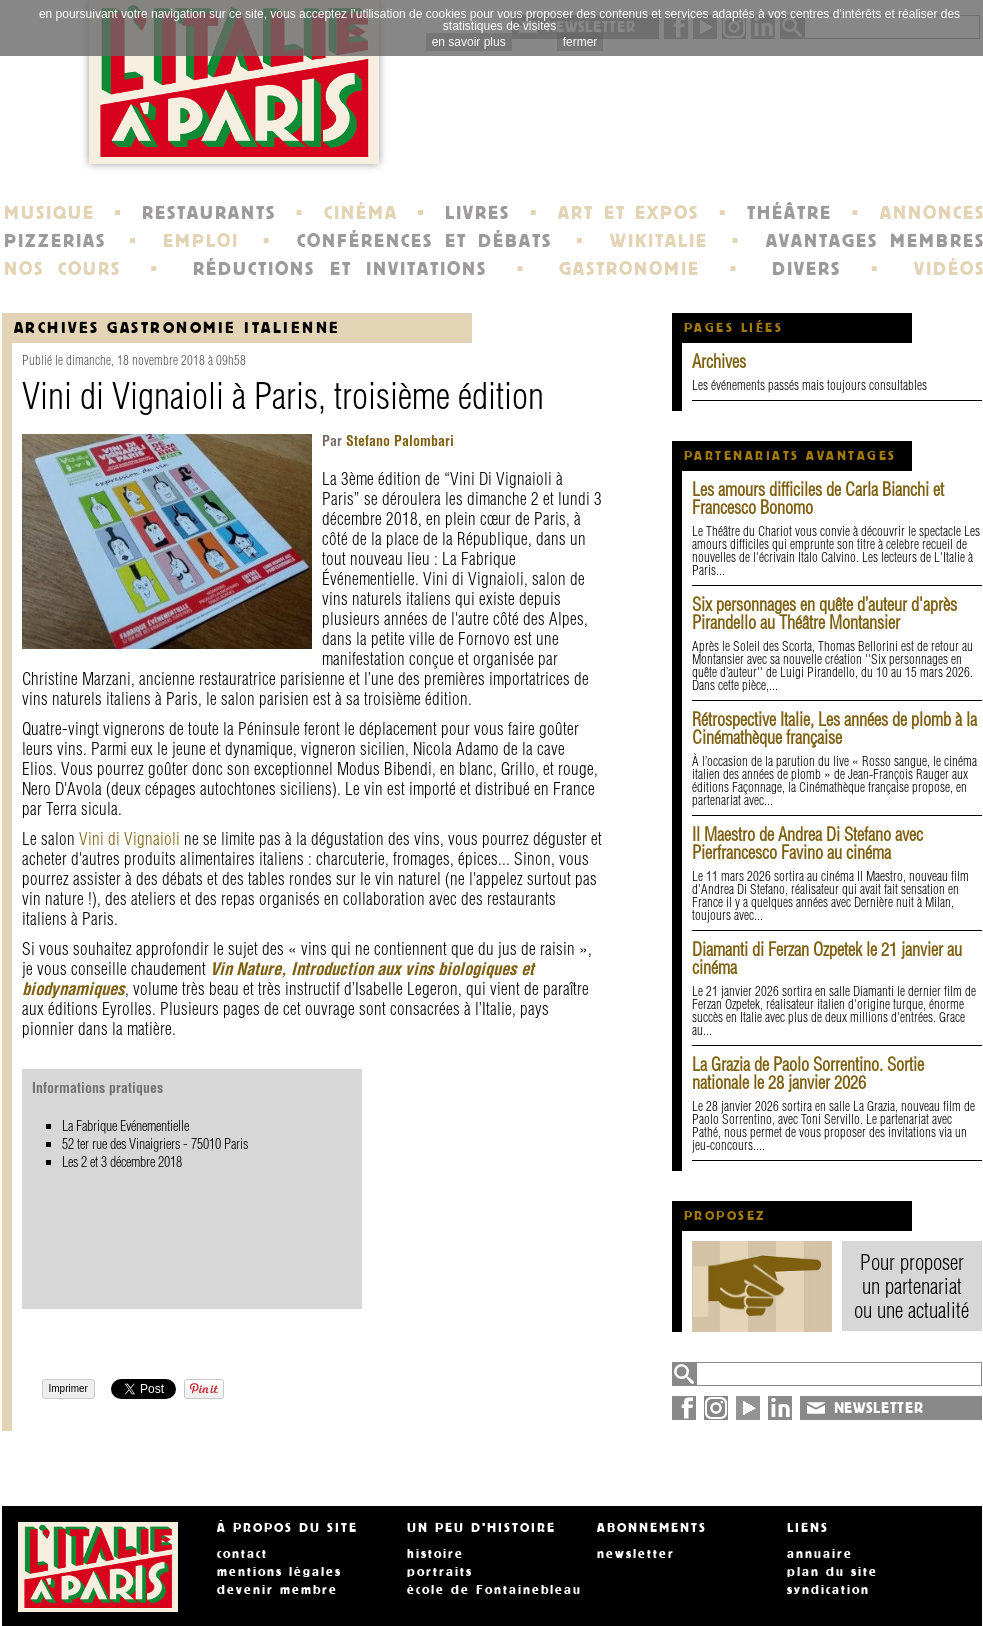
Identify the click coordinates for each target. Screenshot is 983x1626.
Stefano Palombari (398, 441)
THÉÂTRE (789, 213)
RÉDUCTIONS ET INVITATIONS (340, 269)
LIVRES (477, 213)
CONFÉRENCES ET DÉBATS (424, 241)
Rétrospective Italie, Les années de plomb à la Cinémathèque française (834, 728)
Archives (719, 361)
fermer (580, 42)
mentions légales (279, 1572)
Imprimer (68, 1388)
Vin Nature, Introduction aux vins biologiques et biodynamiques (278, 978)
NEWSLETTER (879, 1408)
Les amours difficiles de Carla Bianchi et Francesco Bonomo (818, 498)
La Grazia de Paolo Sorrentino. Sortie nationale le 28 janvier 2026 (808, 1073)
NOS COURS (63, 269)
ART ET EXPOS (628, 213)
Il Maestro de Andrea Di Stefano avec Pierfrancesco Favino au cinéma (807, 843)
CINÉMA (361, 213)
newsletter (636, 1554)
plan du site (832, 1572)
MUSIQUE (49, 213)
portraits (440, 1572)
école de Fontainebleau (494, 1590)
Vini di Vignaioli (129, 838)
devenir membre (277, 1590)
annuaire (820, 1554)
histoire (435, 1554)
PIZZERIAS (55, 241)
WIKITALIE (659, 241)
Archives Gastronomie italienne (177, 327)
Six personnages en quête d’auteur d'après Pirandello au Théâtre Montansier (824, 613)
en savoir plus (469, 42)
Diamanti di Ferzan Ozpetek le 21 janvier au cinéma (827, 958)
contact (242, 1554)
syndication (828, 1590)
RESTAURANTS (209, 213)
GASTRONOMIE (629, 269)
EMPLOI (201, 241)
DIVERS (806, 269)
